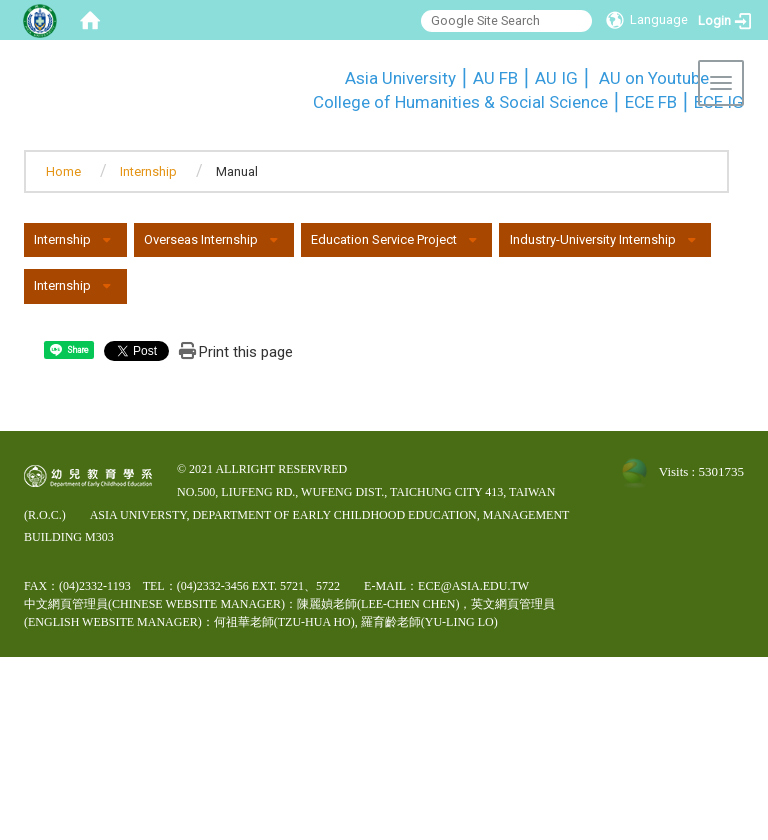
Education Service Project (384, 239)
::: (302, 74)
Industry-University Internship (593, 239)
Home (63, 171)
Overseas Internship (201, 239)
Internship (148, 171)
